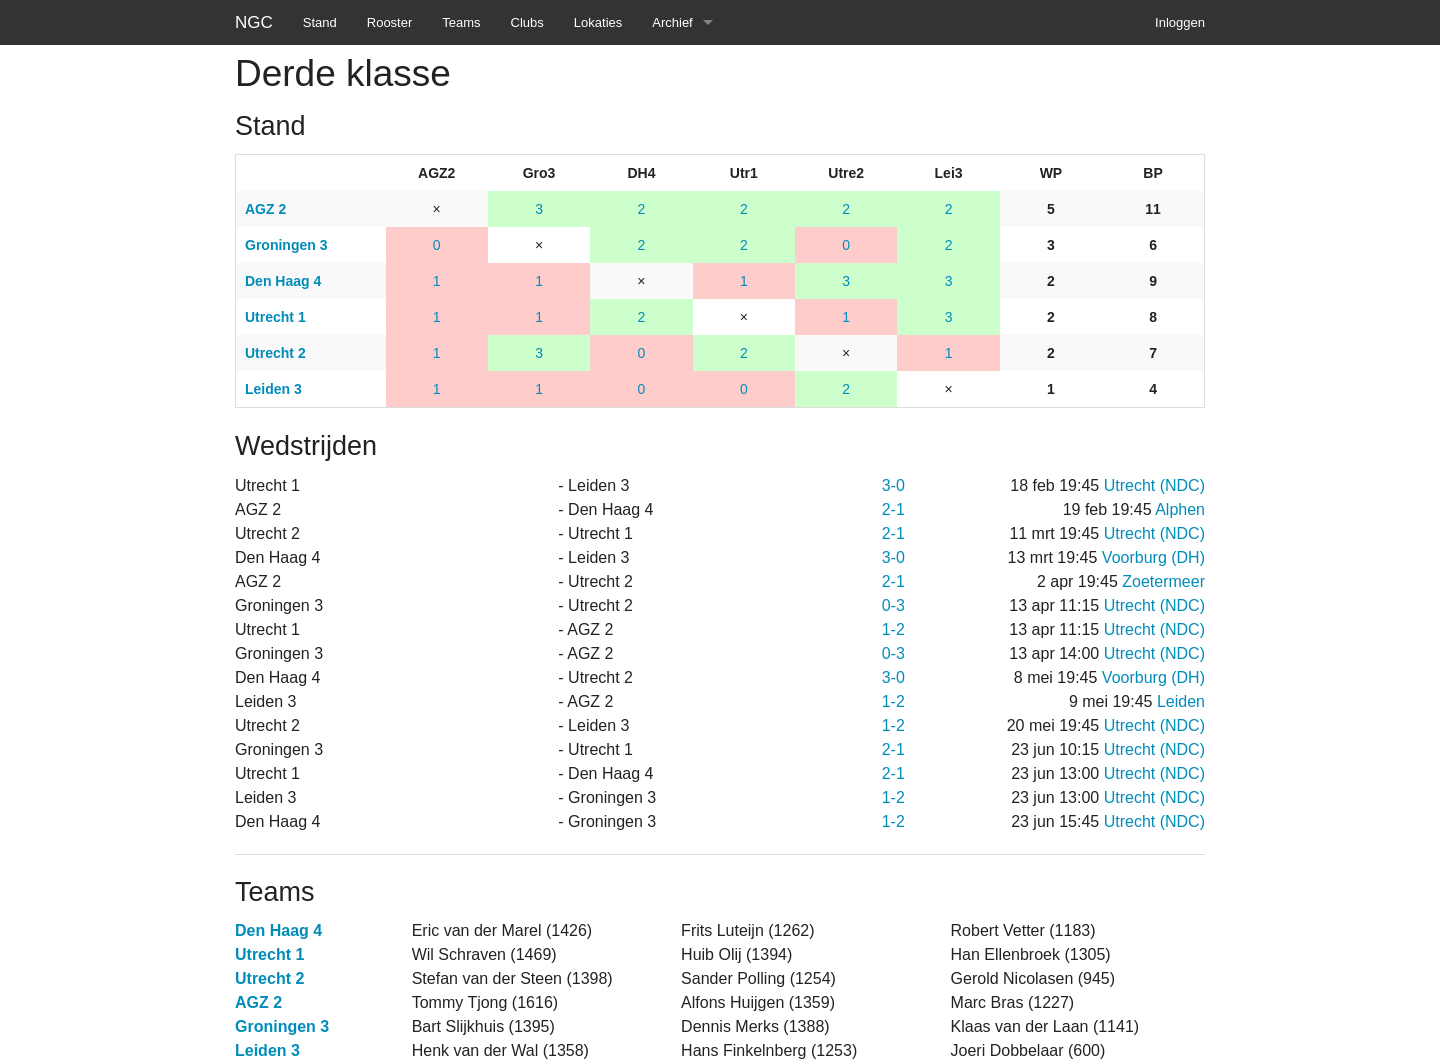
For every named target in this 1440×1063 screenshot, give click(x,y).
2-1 (893, 509)
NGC (254, 22)
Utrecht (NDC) (1154, 485)
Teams (461, 22)
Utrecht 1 (269, 954)
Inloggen (1180, 22)
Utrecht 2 (269, 978)
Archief (672, 22)
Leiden (1181, 701)
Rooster (390, 22)
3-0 (893, 485)
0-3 (893, 605)
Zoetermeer (1163, 581)
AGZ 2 (258, 1002)
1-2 (893, 629)
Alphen (1180, 509)
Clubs (527, 22)
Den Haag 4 (278, 930)
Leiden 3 (267, 1050)
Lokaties (598, 22)
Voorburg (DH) (1153, 557)
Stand (320, 22)
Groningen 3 (282, 1026)
